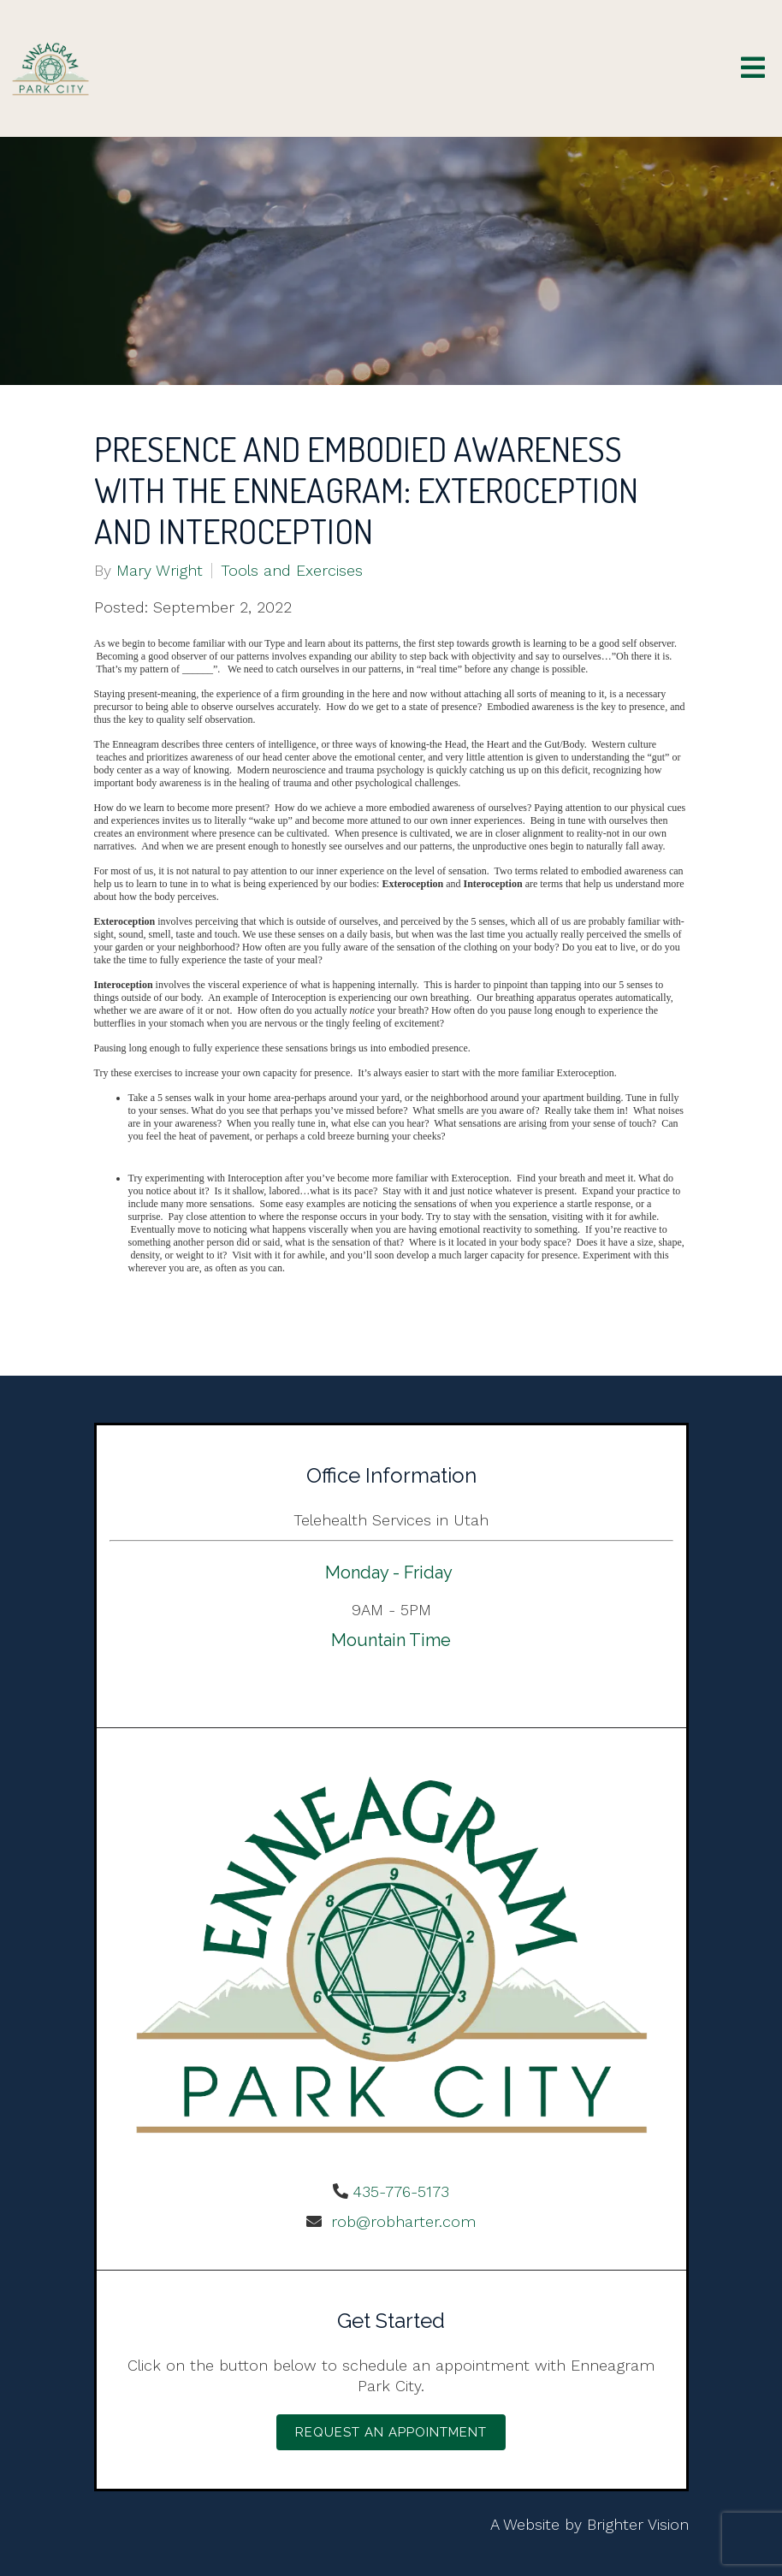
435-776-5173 (400, 2191)
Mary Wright (159, 570)
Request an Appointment (391, 2432)
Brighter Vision (638, 2524)
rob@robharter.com (401, 2221)
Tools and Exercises (292, 570)
